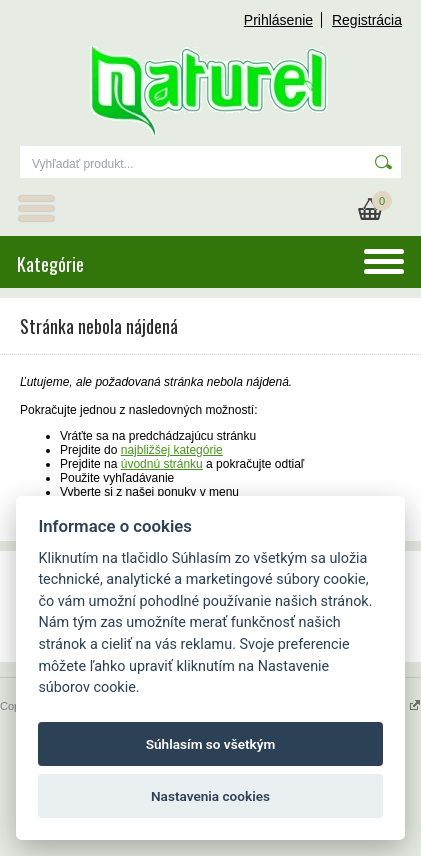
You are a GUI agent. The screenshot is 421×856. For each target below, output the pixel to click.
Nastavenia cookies (210, 796)
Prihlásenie (278, 20)
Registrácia (367, 20)
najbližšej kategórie (172, 450)
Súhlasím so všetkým (211, 744)
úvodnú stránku (162, 464)
